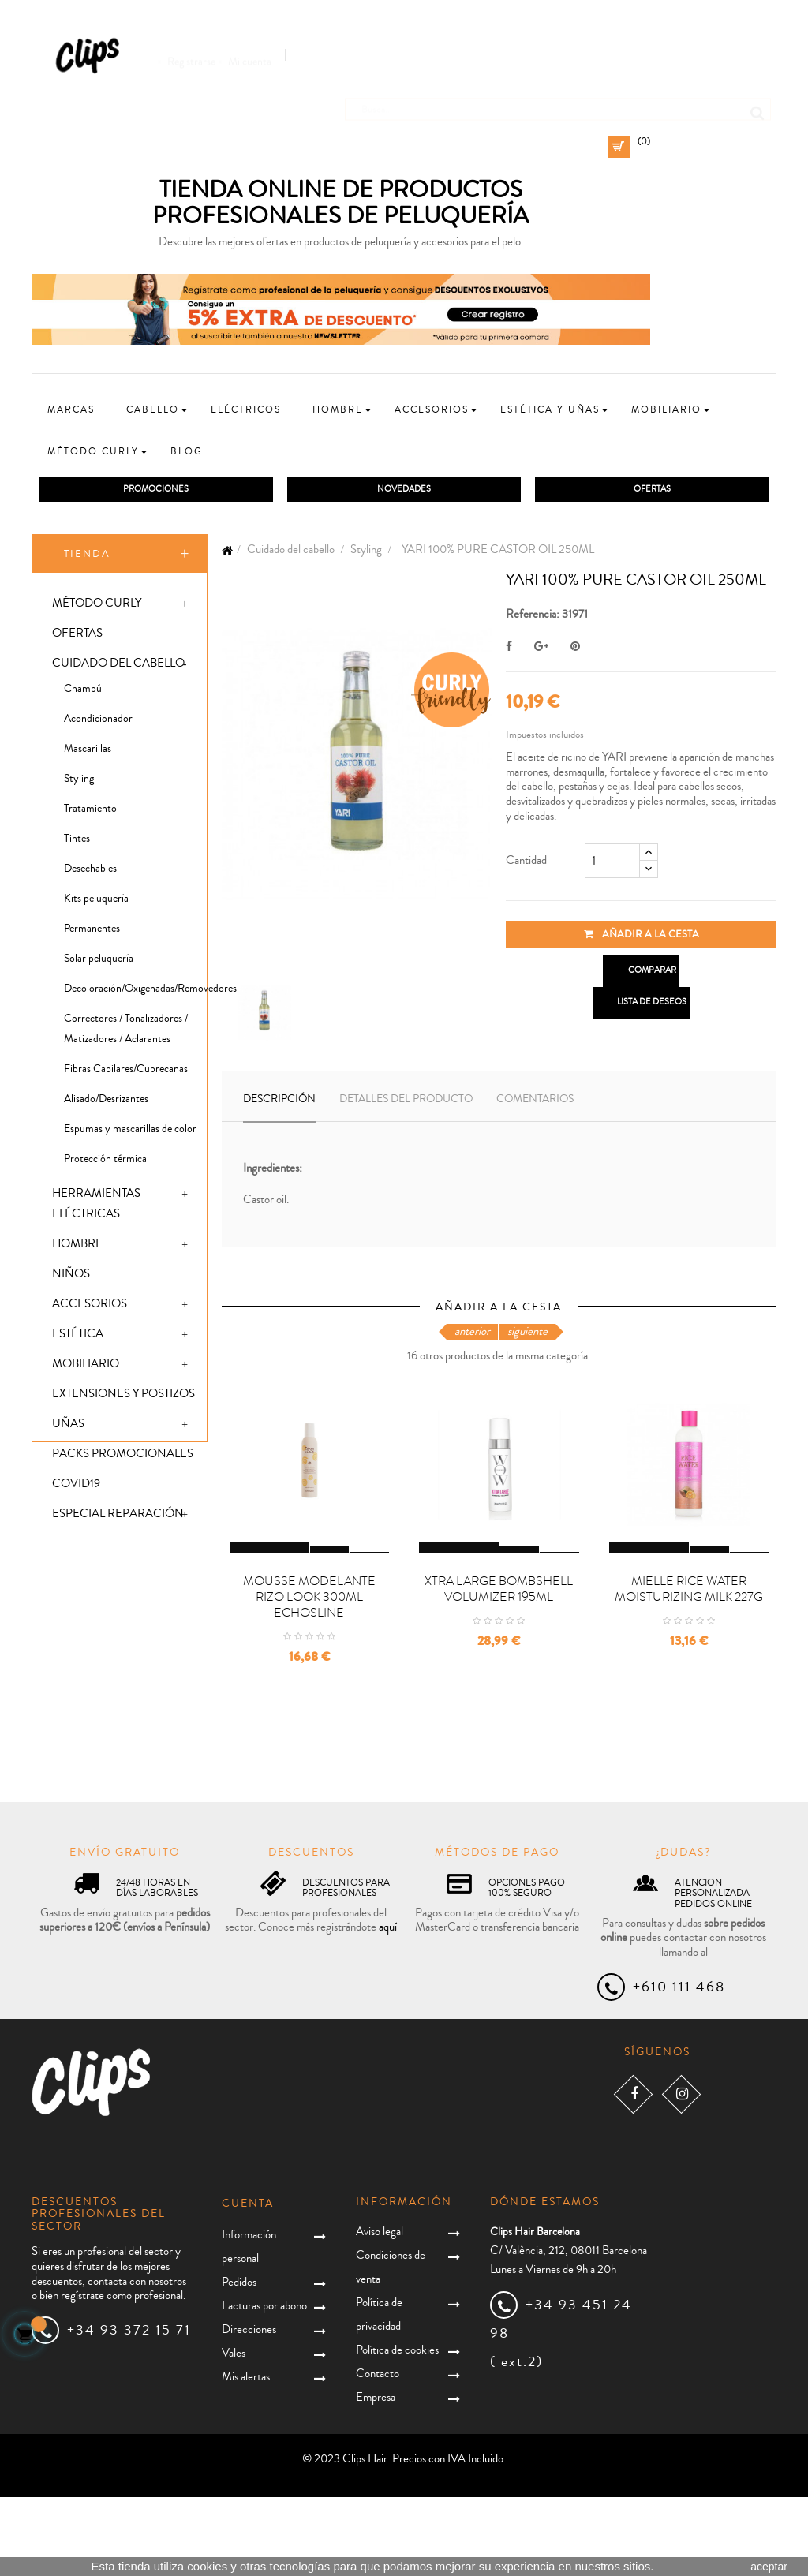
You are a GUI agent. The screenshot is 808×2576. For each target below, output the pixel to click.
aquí (388, 2006)
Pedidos (239, 2360)
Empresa (375, 2476)
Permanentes (92, 932)
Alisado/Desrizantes (106, 1102)
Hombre (77, 1247)
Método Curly (96, 606)
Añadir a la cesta (641, 937)
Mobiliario (85, 1367)
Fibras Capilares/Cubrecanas (126, 1072)
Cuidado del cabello (118, 666)
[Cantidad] (612, 864)
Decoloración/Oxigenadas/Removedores (135, 992)
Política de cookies (397, 2429)
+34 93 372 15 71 (129, 2408)
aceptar (768, 2566)
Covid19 (76, 1487)
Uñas (68, 1427)
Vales (233, 2431)
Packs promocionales (122, 1457)
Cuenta (248, 2282)
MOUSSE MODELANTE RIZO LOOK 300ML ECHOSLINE (309, 1675)
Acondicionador (98, 722)
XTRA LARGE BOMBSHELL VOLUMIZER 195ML (499, 1667)
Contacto (377, 2452)
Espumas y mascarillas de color (130, 1132)
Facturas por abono (264, 2384)
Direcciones (249, 2407)
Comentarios (535, 1102)
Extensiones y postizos (123, 1397)
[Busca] (558, 102)
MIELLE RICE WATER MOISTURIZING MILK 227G (689, 1667)
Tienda (87, 556)
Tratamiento (90, 812)
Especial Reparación (118, 1517)
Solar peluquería (98, 962)
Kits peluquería (96, 902)
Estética (77, 1337)
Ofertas (77, 636)
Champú (83, 692)
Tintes (77, 842)
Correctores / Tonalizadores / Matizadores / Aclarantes (126, 1032)
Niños (71, 1277)
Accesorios (89, 1307)
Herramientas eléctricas (96, 1206)
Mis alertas (246, 2455)
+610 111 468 (679, 2065)
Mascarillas (87, 752)
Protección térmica (105, 1162)
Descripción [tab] (279, 1102)
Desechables (90, 872)
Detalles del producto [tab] (406, 1102)
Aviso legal (379, 2310)
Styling (79, 782)
